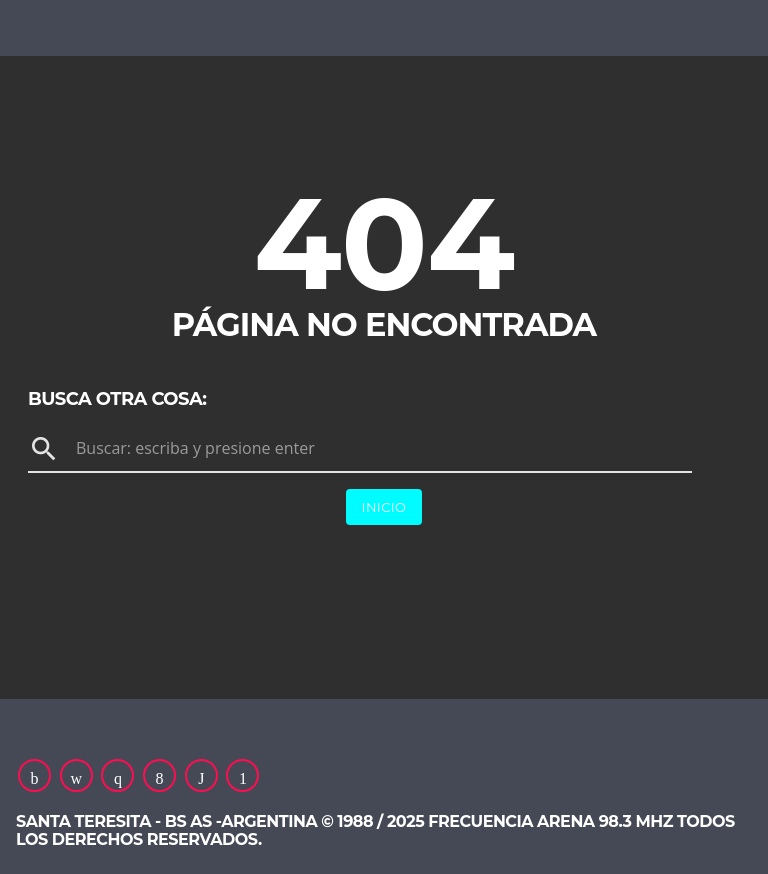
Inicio (384, 507)
